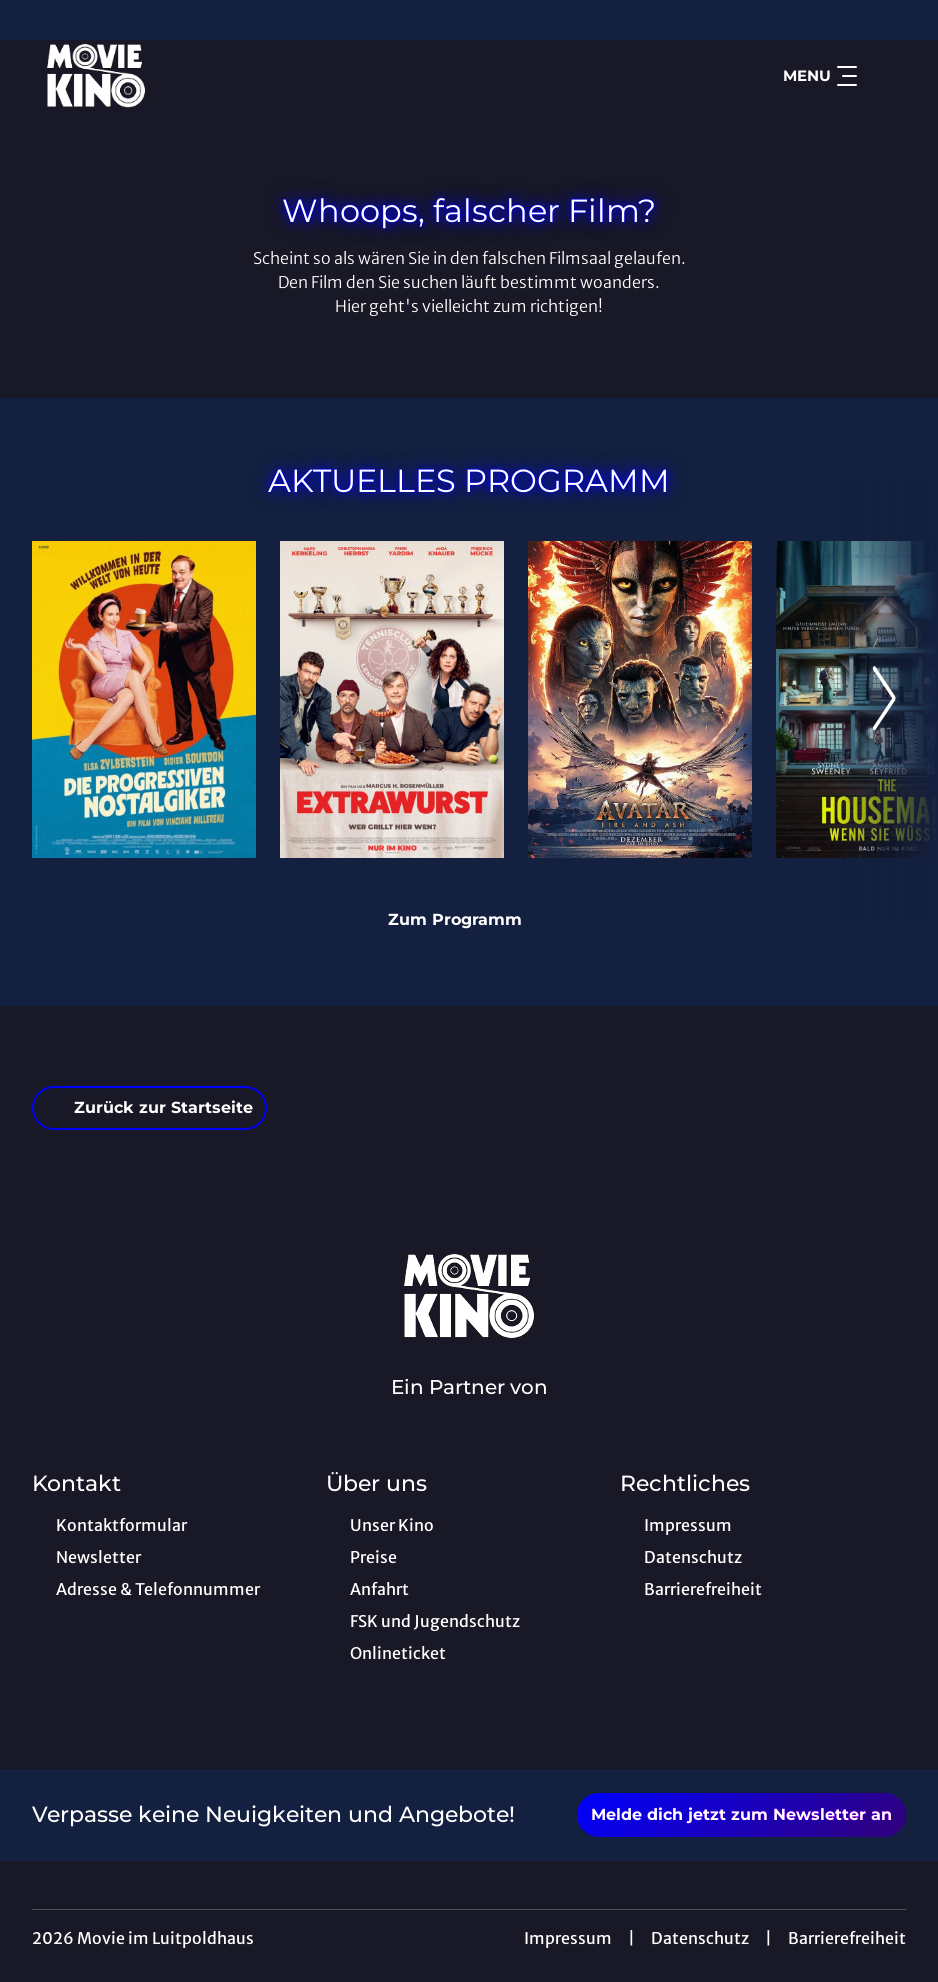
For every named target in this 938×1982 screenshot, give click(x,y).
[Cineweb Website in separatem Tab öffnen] (469, 1413)
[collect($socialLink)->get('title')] (36, 20)
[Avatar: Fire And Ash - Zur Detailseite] (640, 699)
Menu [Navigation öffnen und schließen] (820, 76)
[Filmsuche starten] (886, 76)
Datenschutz (700, 1938)
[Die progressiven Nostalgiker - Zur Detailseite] (144, 699)
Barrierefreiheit (847, 1938)
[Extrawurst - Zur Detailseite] (392, 699)
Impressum (568, 1938)
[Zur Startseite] (172, 76)
